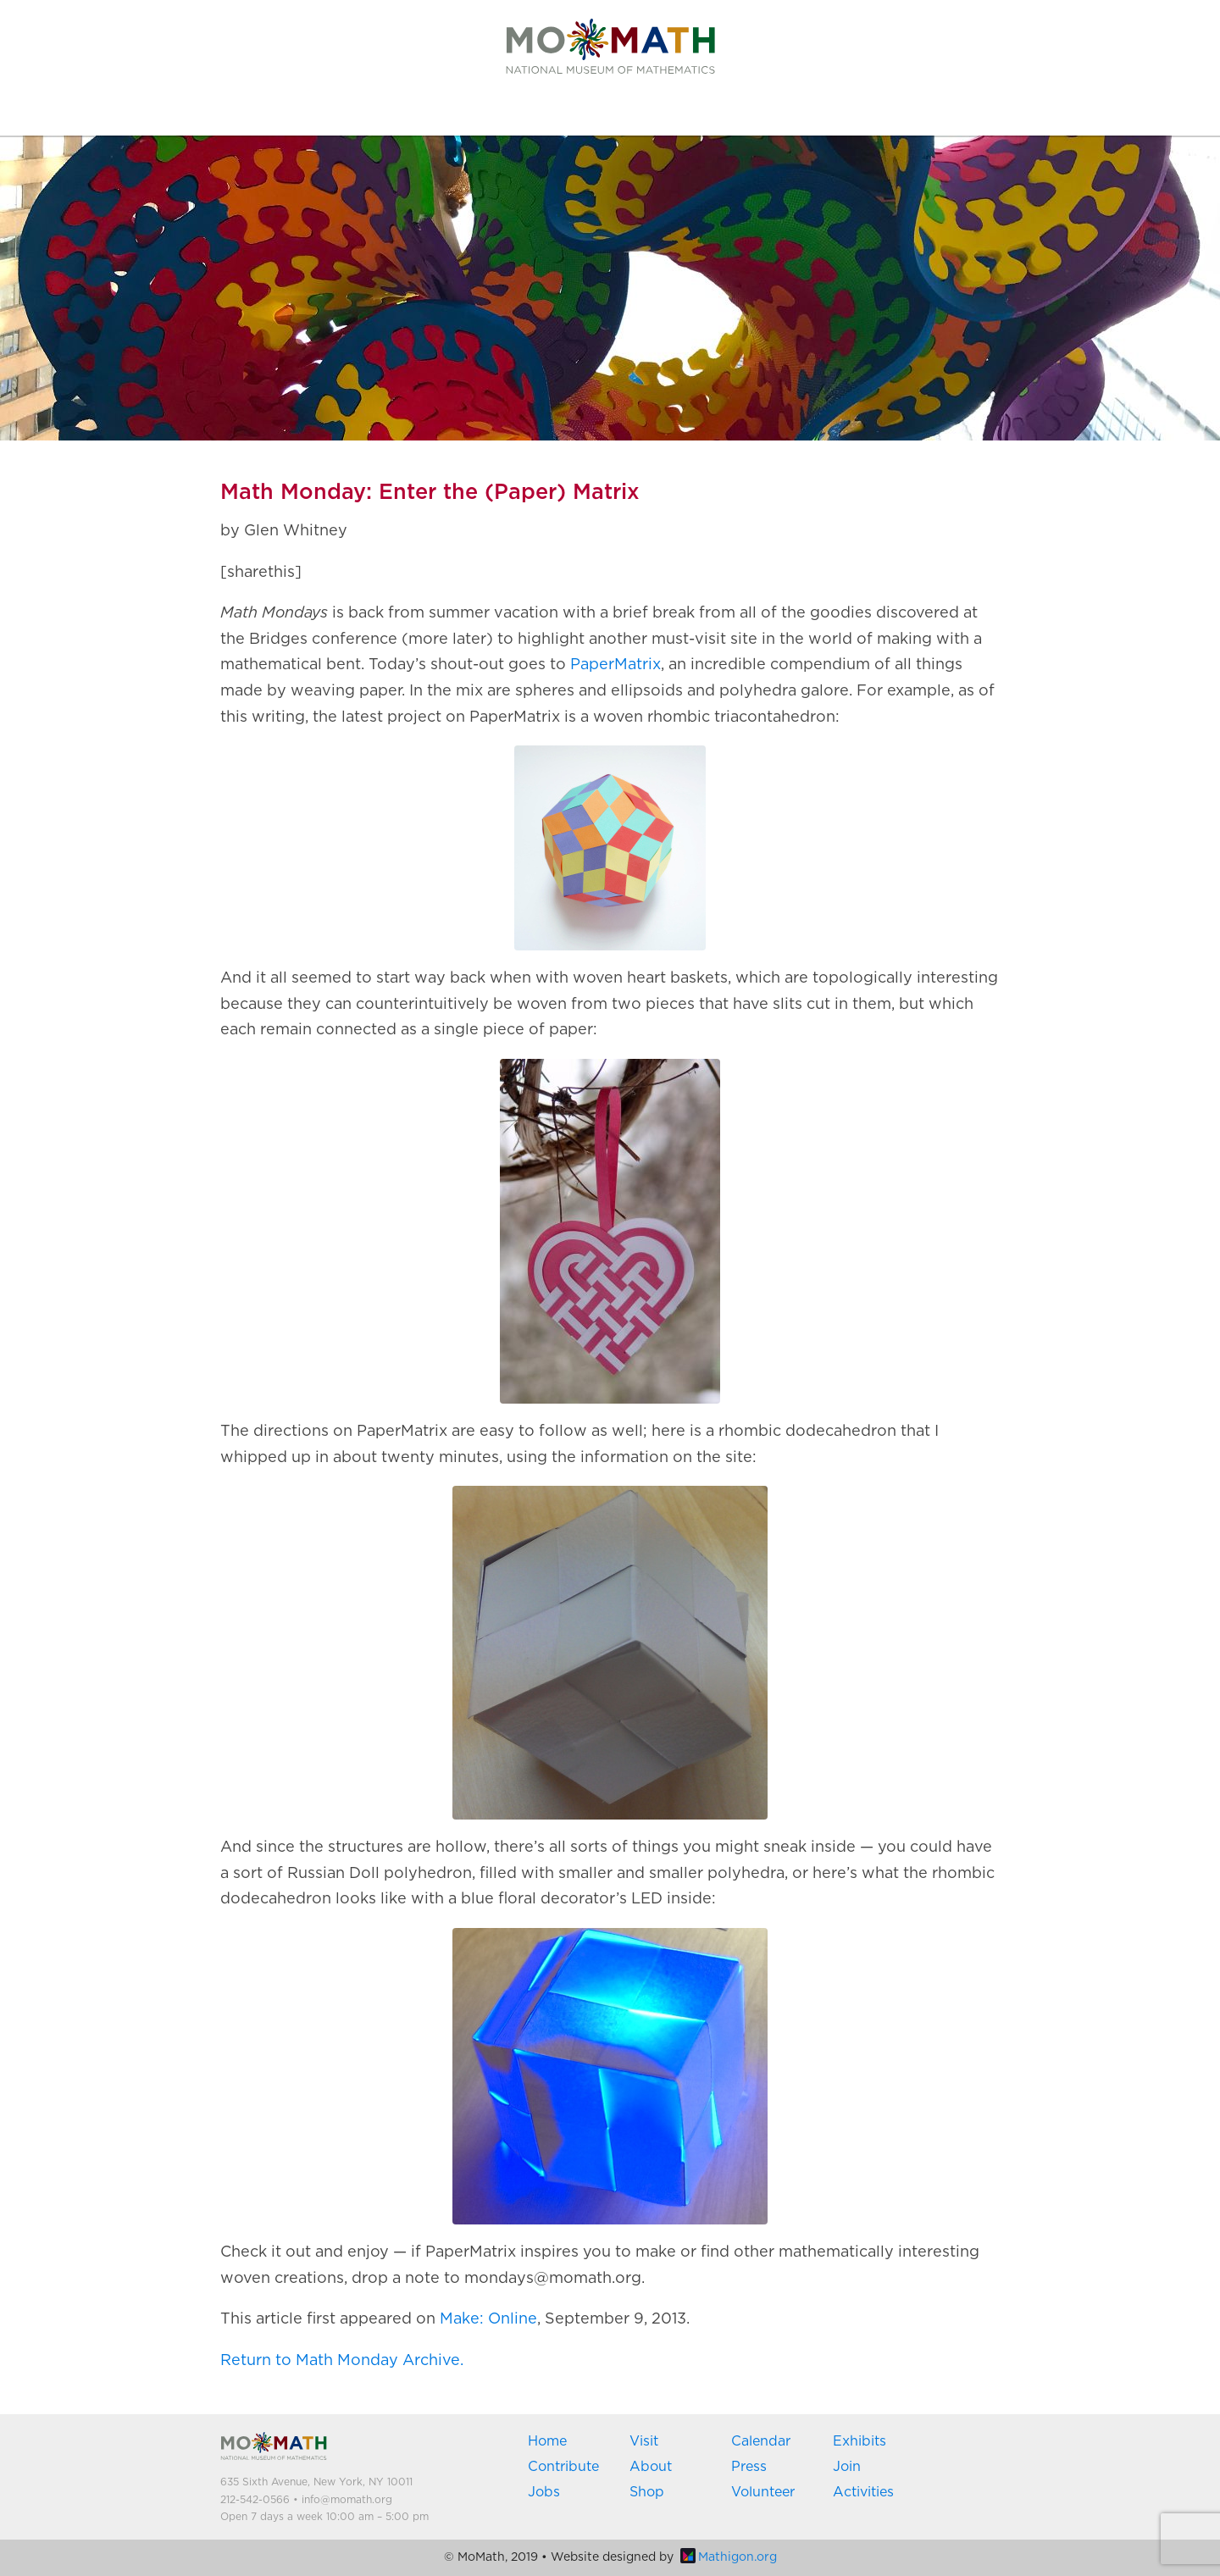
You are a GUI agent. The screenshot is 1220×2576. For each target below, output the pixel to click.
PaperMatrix (615, 665)
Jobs (544, 2492)
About (650, 2467)
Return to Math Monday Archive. (341, 2360)
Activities (863, 2492)
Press (749, 2467)
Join (847, 2467)
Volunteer (763, 2492)
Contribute (563, 2467)
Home (547, 2441)
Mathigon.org (728, 2557)
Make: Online (488, 2319)
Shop (646, 2492)
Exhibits (859, 2441)
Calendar (760, 2441)
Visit (643, 2441)
